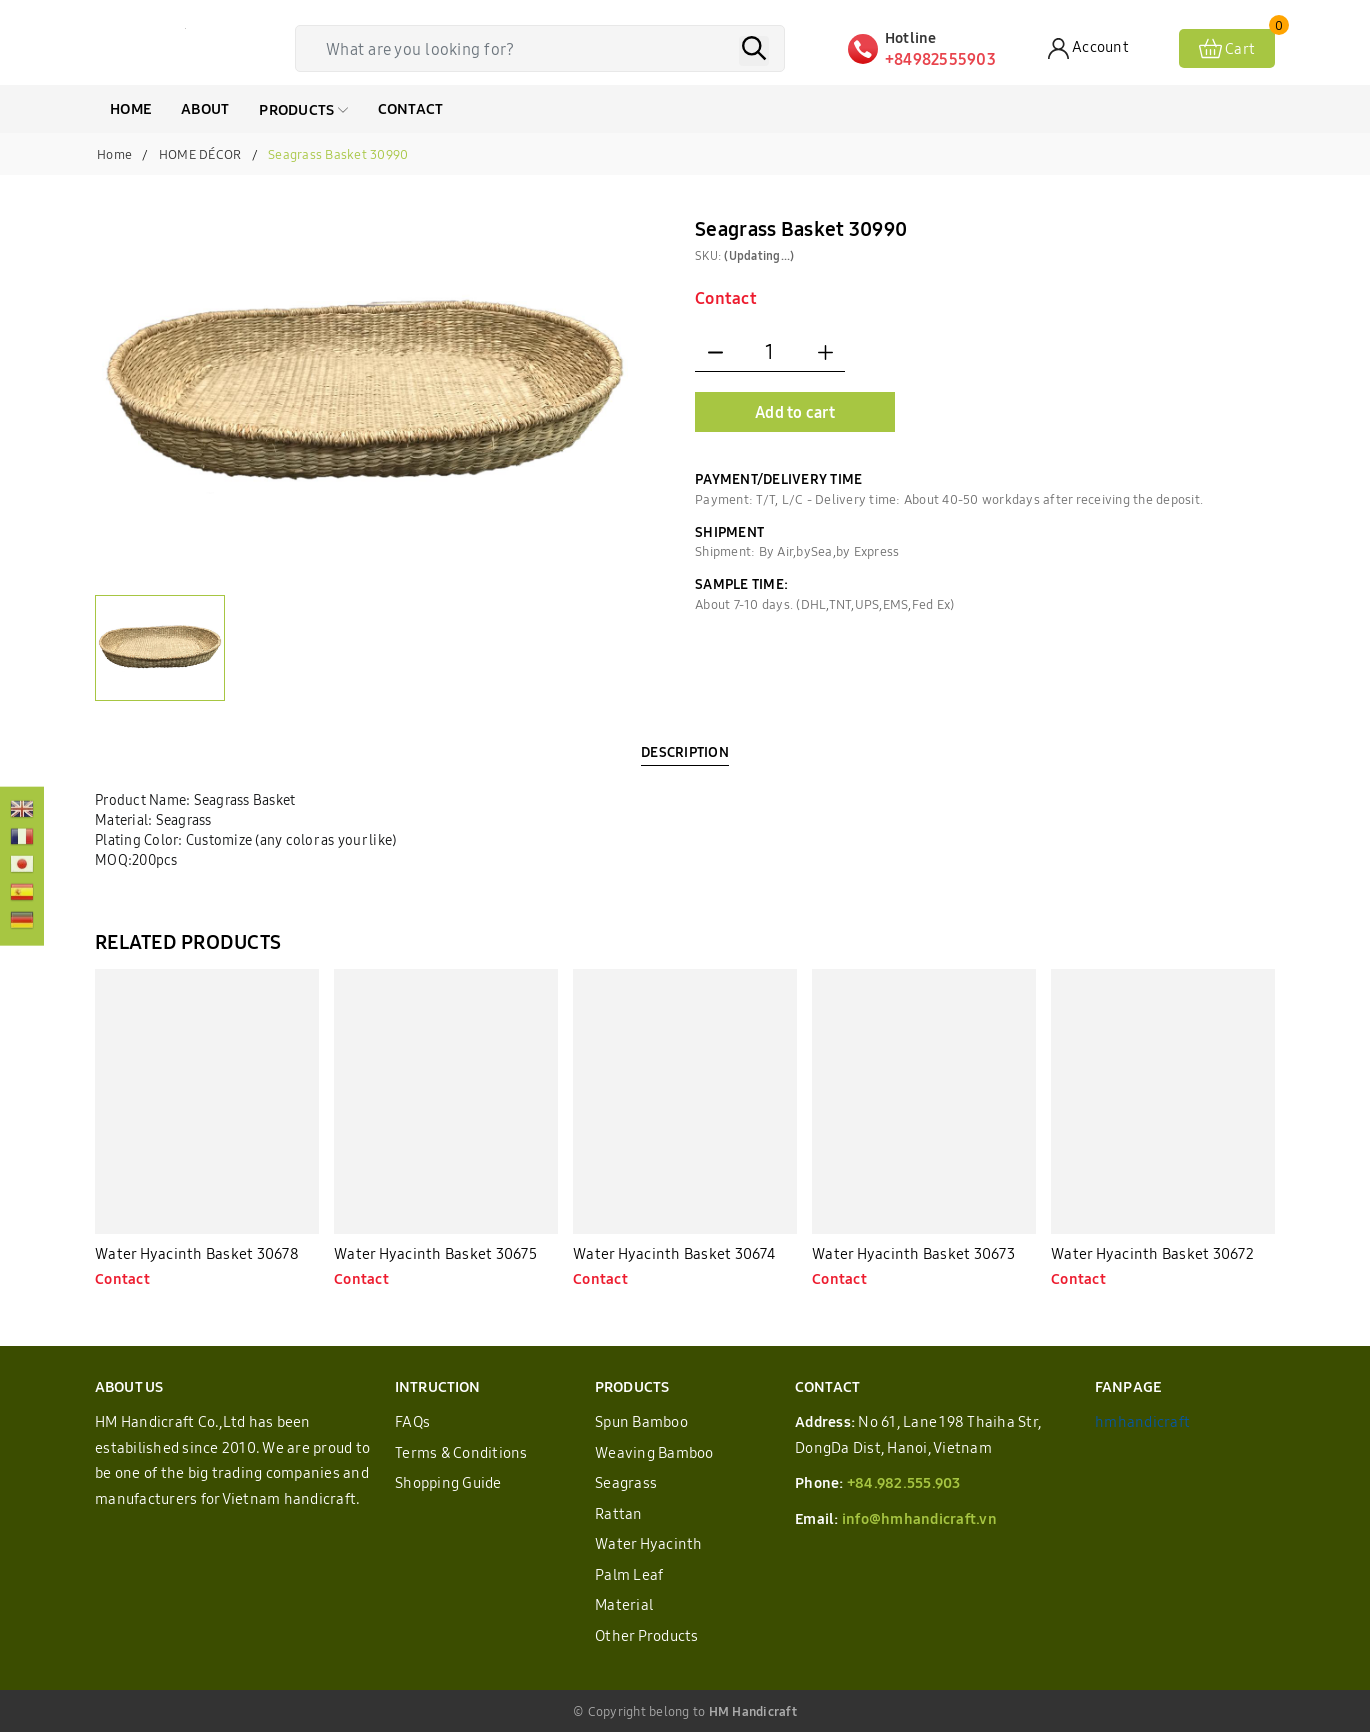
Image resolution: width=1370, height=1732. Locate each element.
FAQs (412, 1421)
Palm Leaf (629, 1574)
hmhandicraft (1142, 1421)
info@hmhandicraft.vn (919, 1518)
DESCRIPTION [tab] (685, 752)
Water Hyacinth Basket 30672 (1152, 1253)
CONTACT (411, 108)
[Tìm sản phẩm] (545, 48)
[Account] (1088, 48)
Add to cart (795, 412)
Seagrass (626, 1482)
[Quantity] (770, 352)
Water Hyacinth (649, 1543)
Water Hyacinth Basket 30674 (674, 1253)
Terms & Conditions (461, 1452)
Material (624, 1604)
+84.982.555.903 (904, 1482)
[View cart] (1227, 48)
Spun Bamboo (641, 1421)
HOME (130, 108)
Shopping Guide (448, 1482)
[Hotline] (948, 48)
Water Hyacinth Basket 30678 (197, 1253)
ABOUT (205, 108)
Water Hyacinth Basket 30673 (913, 1253)
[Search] (754, 51)
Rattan (619, 1513)
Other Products (647, 1635)
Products (303, 109)
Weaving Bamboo (654, 1452)
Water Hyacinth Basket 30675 (435, 1253)
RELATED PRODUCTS (188, 941)
